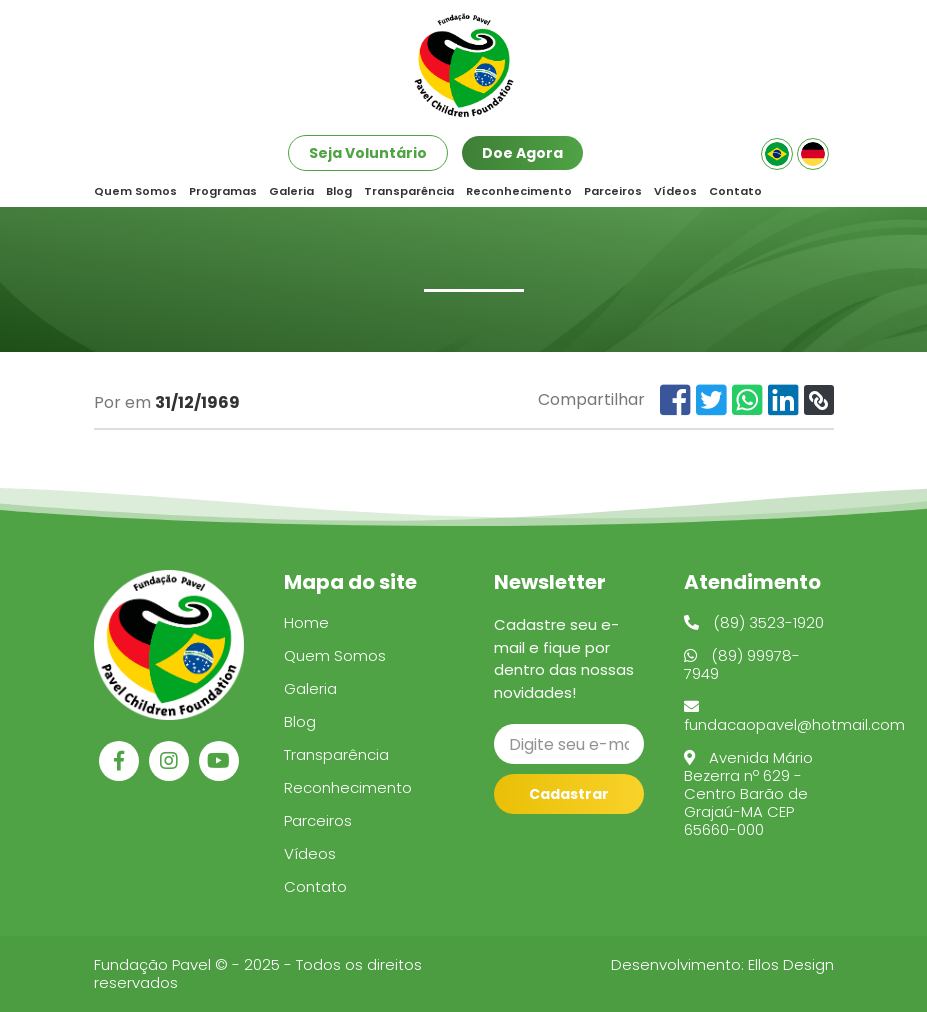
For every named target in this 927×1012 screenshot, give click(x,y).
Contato (735, 191)
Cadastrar (569, 794)
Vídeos (675, 191)
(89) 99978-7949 (742, 664)
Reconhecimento (519, 191)
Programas (223, 191)
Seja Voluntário (368, 153)
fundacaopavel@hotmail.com (794, 717)
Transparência (409, 191)
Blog (339, 191)
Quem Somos (135, 191)
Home (306, 622)
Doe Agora (522, 153)
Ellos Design (791, 964)
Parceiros (613, 191)
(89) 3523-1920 (754, 622)
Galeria (291, 191)
